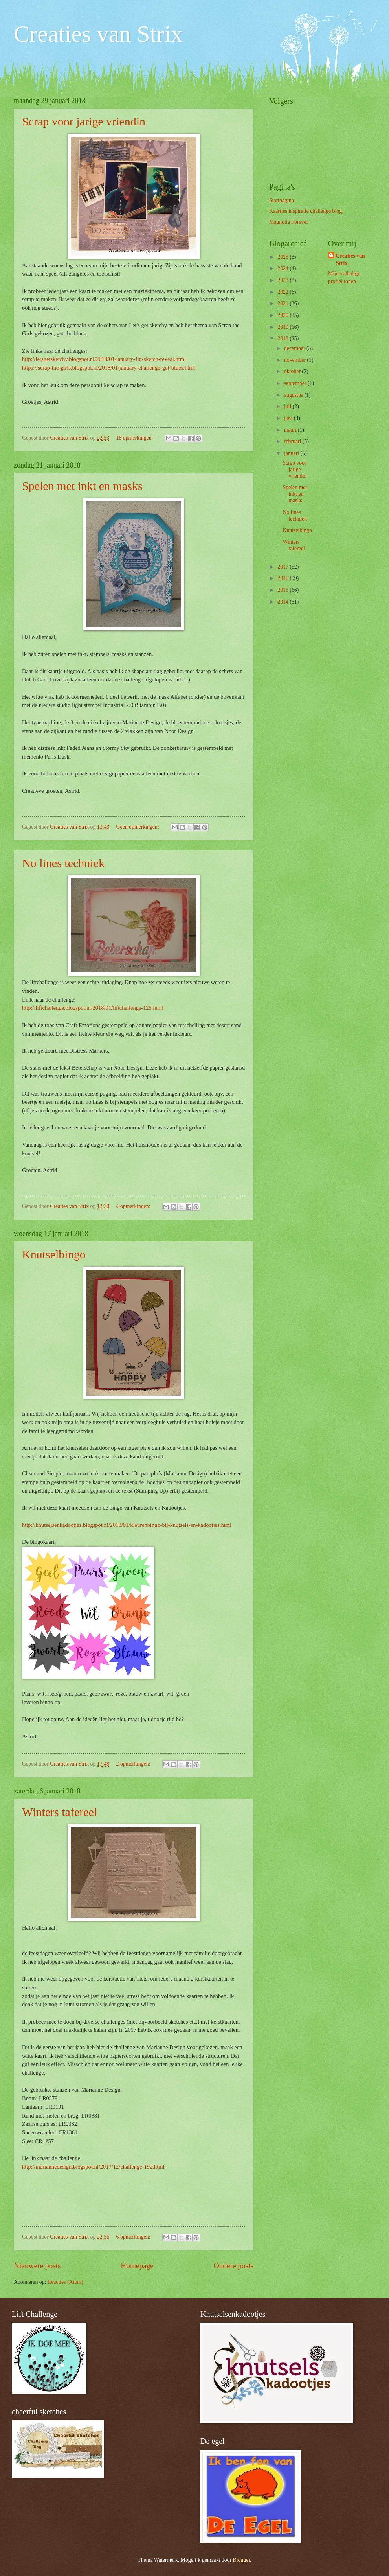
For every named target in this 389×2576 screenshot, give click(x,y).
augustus (294, 395)
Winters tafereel (59, 1811)
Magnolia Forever (288, 222)
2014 (283, 602)
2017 (283, 567)
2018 (283, 338)
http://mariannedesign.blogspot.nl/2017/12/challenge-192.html (93, 2167)
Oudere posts (233, 2265)
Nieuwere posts (37, 2265)
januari (292, 453)
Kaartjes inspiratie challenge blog (305, 211)
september (296, 383)
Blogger (241, 2560)
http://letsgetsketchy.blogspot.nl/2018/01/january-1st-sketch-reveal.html (104, 359)
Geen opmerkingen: (138, 827)
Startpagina (281, 200)
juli (288, 406)
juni (289, 418)
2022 (283, 292)
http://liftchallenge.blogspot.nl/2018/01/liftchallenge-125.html (92, 1008)
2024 (283, 268)
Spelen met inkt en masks (82, 485)
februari (293, 441)
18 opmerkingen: (135, 438)
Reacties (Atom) (65, 2282)
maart (291, 430)
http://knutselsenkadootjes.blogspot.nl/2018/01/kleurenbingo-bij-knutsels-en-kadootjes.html (126, 1525)
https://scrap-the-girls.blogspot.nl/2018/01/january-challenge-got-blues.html (108, 368)
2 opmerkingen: (134, 1764)
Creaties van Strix (98, 34)
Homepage (137, 2265)
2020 (283, 315)
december (295, 348)
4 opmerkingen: (134, 1206)
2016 (283, 578)
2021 (283, 303)
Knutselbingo (54, 1254)
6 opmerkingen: (134, 2237)
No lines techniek (63, 862)
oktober (293, 371)
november (295, 360)
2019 (283, 327)
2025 (283, 257)
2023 (283, 280)
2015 (283, 590)
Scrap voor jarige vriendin (83, 121)
